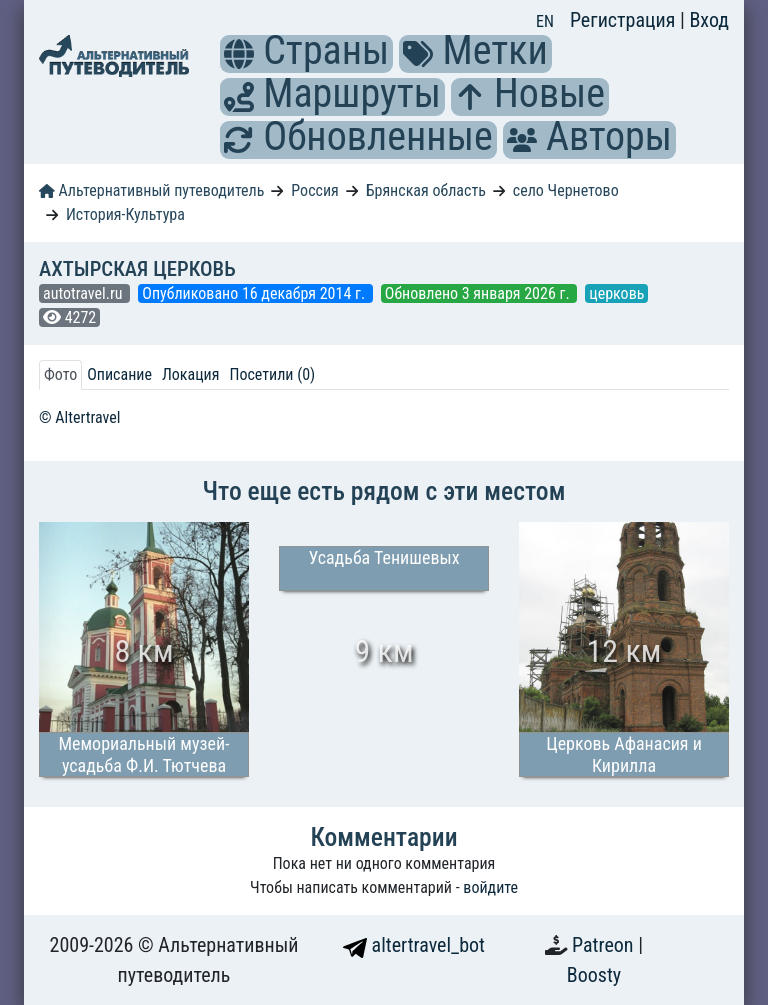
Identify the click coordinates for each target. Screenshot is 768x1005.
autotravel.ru (84, 293)
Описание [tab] (119, 374)
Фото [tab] (60, 374)
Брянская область (426, 190)
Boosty (594, 975)
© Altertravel (79, 417)
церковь (616, 293)
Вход (709, 20)
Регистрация (625, 20)
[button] (239, 54)
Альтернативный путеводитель (151, 190)
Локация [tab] (191, 374)
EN (545, 21)
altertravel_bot (414, 945)
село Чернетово (566, 190)
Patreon (605, 945)
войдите (490, 887)
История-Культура (125, 214)
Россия (314, 190)
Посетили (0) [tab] (272, 374)
